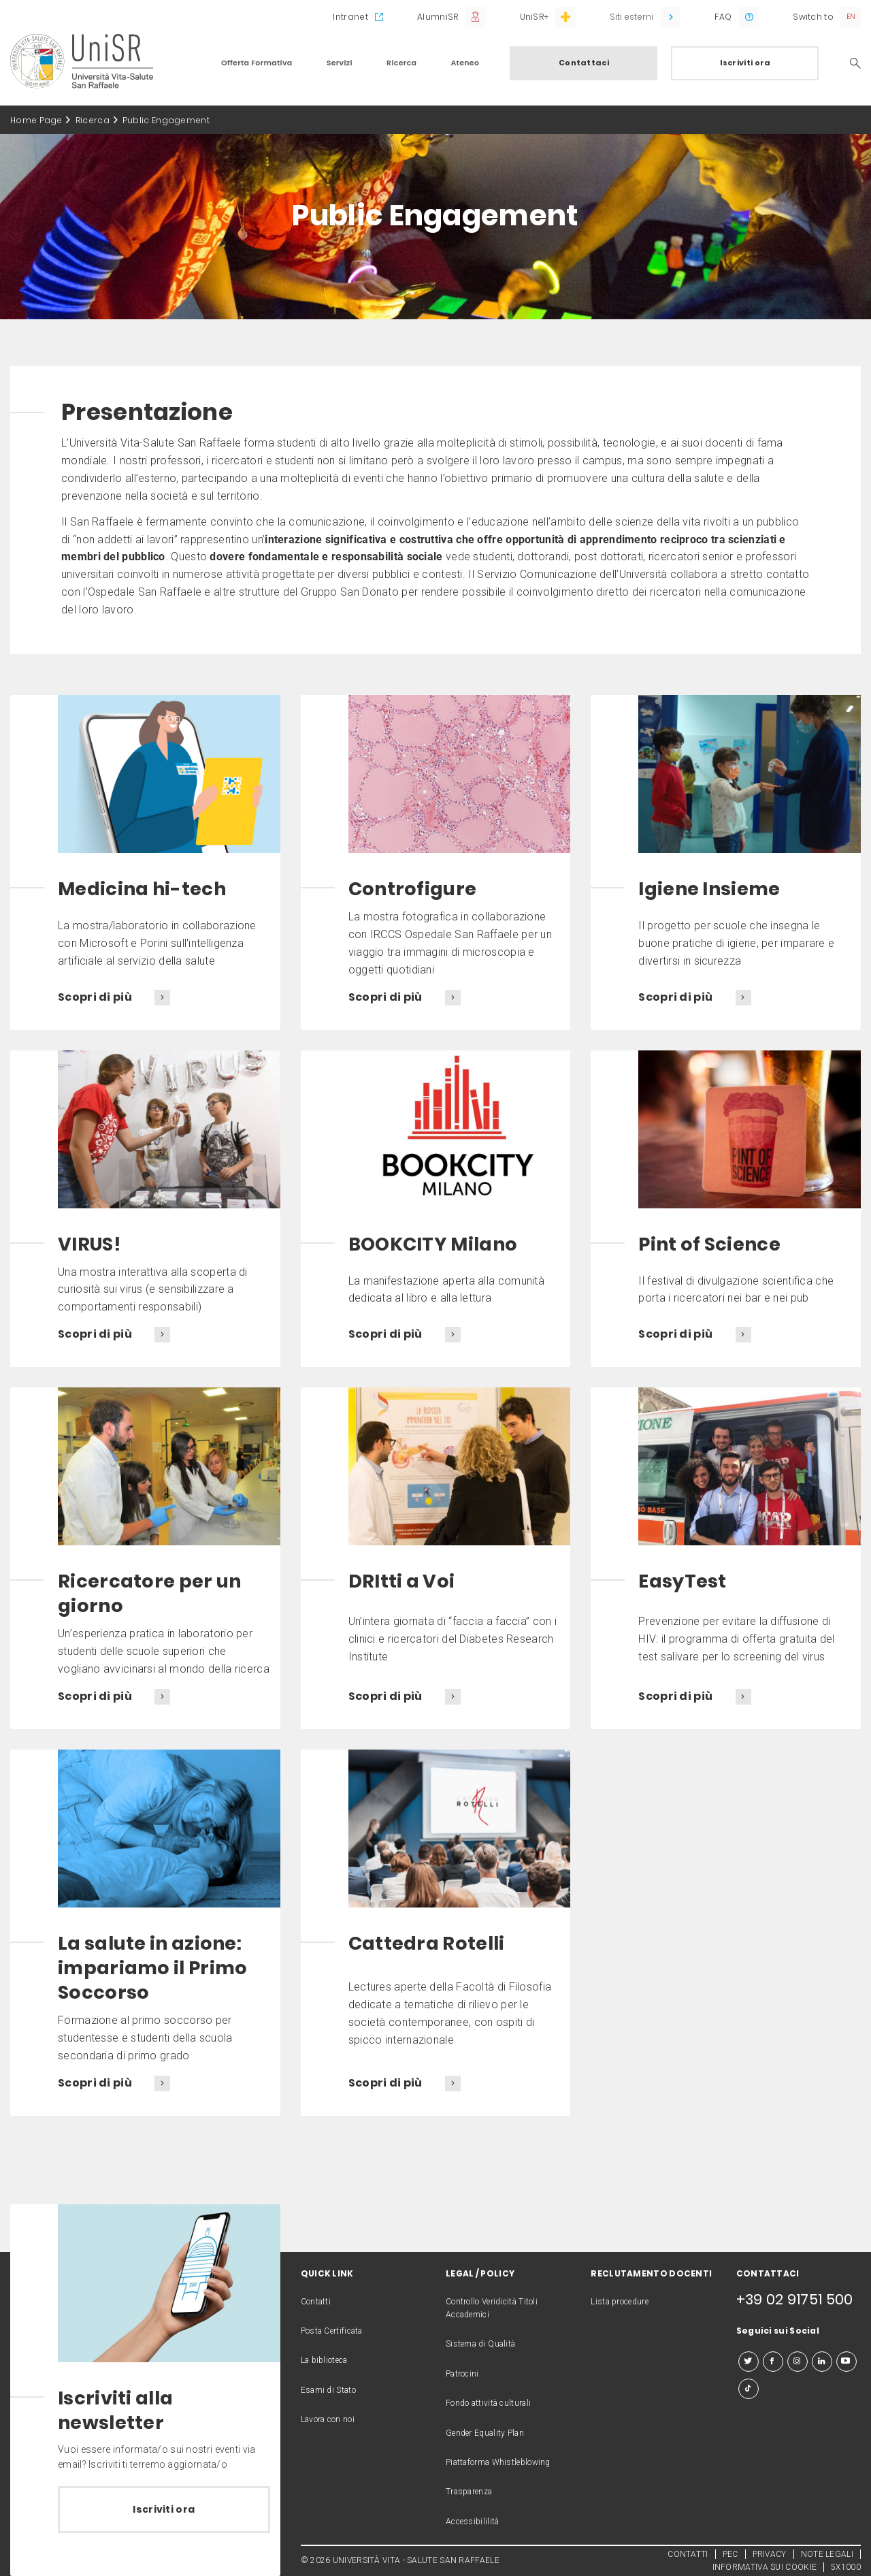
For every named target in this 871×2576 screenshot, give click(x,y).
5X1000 (846, 2567)
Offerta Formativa (257, 62)
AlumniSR (437, 16)
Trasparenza (469, 2491)
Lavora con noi (328, 2419)
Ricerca (401, 62)
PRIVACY (770, 2554)
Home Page (36, 120)
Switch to (813, 16)
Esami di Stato (328, 2390)
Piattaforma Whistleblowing (498, 2462)
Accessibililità (472, 2521)
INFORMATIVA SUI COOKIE (764, 2567)
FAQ (723, 16)
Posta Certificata (332, 2331)
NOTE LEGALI (827, 2554)
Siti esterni (631, 16)
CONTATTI (688, 2554)
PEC (730, 2554)
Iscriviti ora (745, 62)
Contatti (316, 2301)
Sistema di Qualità (480, 2344)
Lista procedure (619, 2301)
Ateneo (464, 62)
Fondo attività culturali (488, 2403)
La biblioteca (324, 2360)
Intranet (350, 16)
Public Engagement (166, 120)
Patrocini (462, 2374)
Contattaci (584, 62)
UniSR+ (534, 16)
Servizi (339, 62)
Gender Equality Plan (485, 2433)
